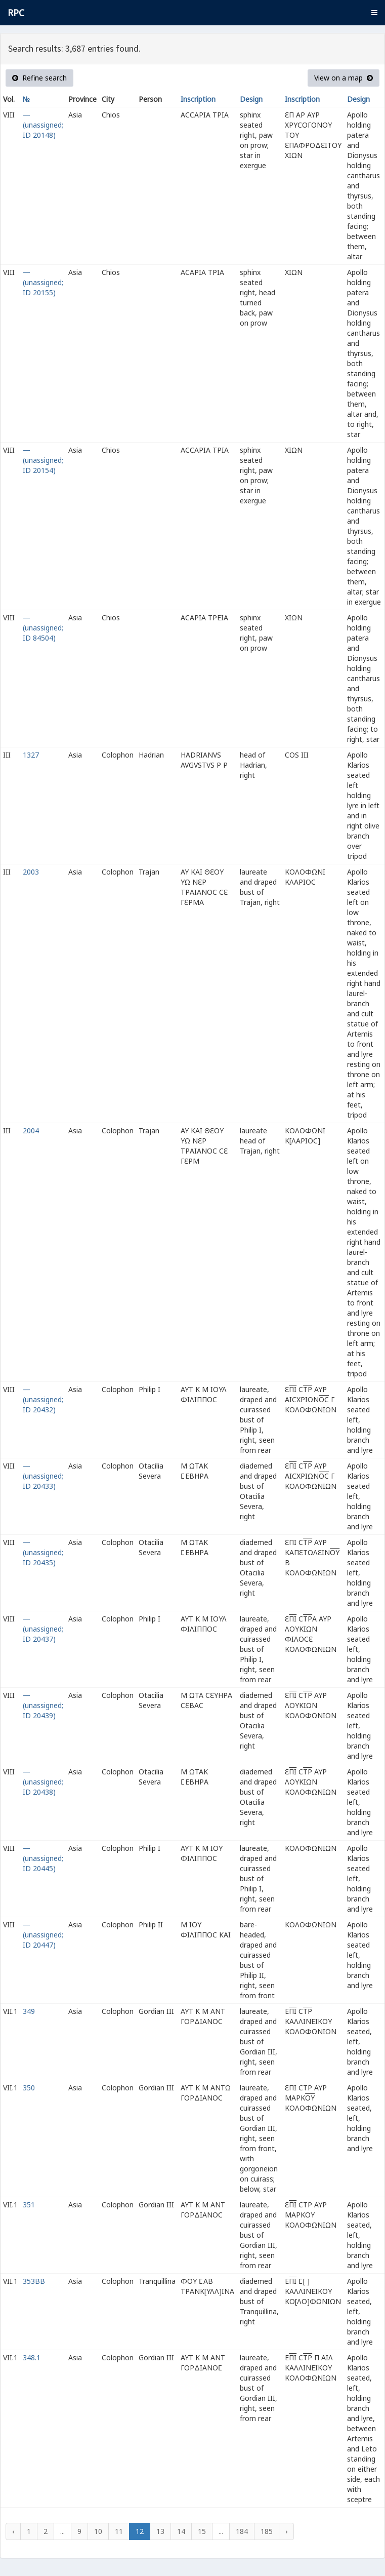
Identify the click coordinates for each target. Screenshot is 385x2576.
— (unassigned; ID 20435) (43, 1552)
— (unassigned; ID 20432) (43, 1399)
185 (267, 2531)
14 (181, 2531)
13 (160, 2531)
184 (242, 2531)
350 (29, 2087)
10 (98, 2531)
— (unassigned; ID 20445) (43, 1858)
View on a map (343, 78)
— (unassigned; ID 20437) (43, 1629)
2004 (31, 1130)
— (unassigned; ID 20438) (43, 1782)
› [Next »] (286, 2531)
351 (29, 2204)
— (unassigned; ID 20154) (43, 460)
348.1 (31, 2357)
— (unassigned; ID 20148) (43, 125)
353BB (34, 2281)
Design (251, 99)
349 (29, 2011)
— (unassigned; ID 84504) (43, 628)
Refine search (39, 78)
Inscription (198, 99)
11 (119, 2531)
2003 (31, 872)
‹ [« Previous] (13, 2531)
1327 (31, 755)
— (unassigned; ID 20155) (43, 282)
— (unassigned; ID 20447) (43, 1935)
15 (202, 2531)
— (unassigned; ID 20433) (43, 1476)
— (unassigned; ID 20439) (43, 1705)
